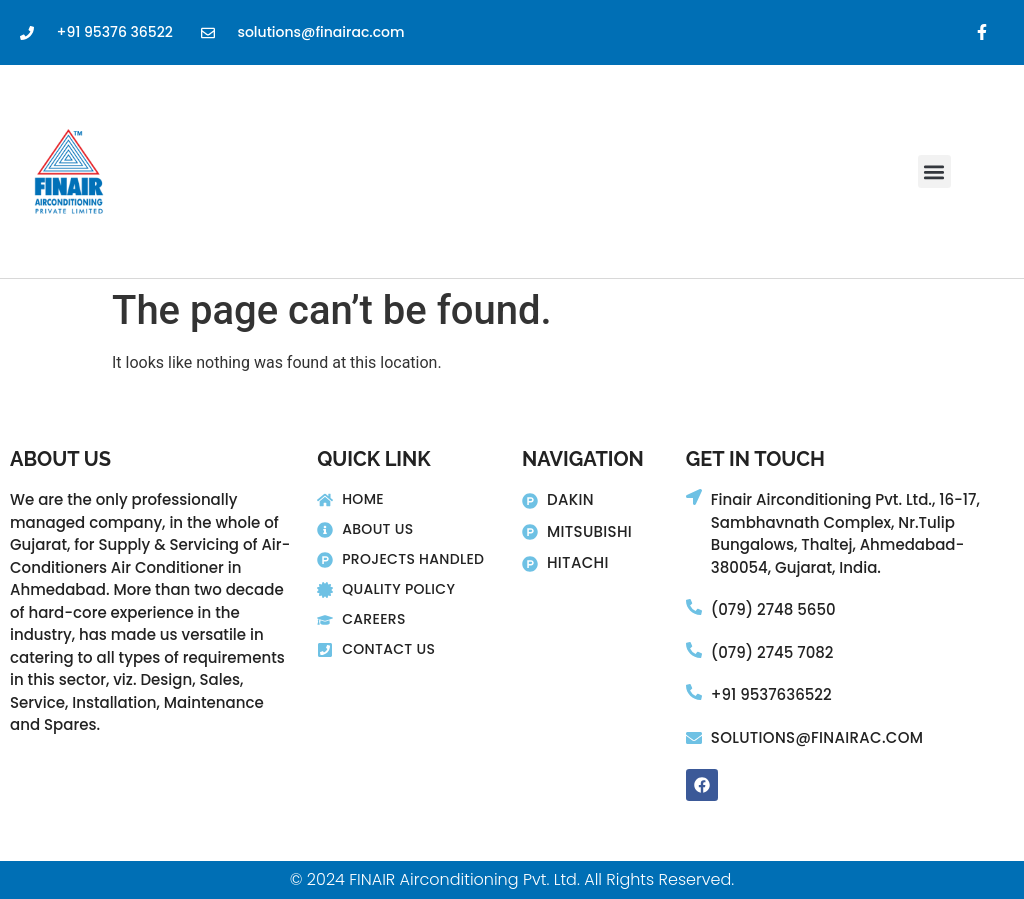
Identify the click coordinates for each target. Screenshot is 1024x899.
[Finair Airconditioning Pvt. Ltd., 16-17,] (694, 497)
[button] (934, 171)
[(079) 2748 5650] (694, 607)
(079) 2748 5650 (773, 609)
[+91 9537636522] (694, 692)
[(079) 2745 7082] (694, 650)
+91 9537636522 (771, 694)
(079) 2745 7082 (772, 652)
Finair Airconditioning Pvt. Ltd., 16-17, (845, 499)
